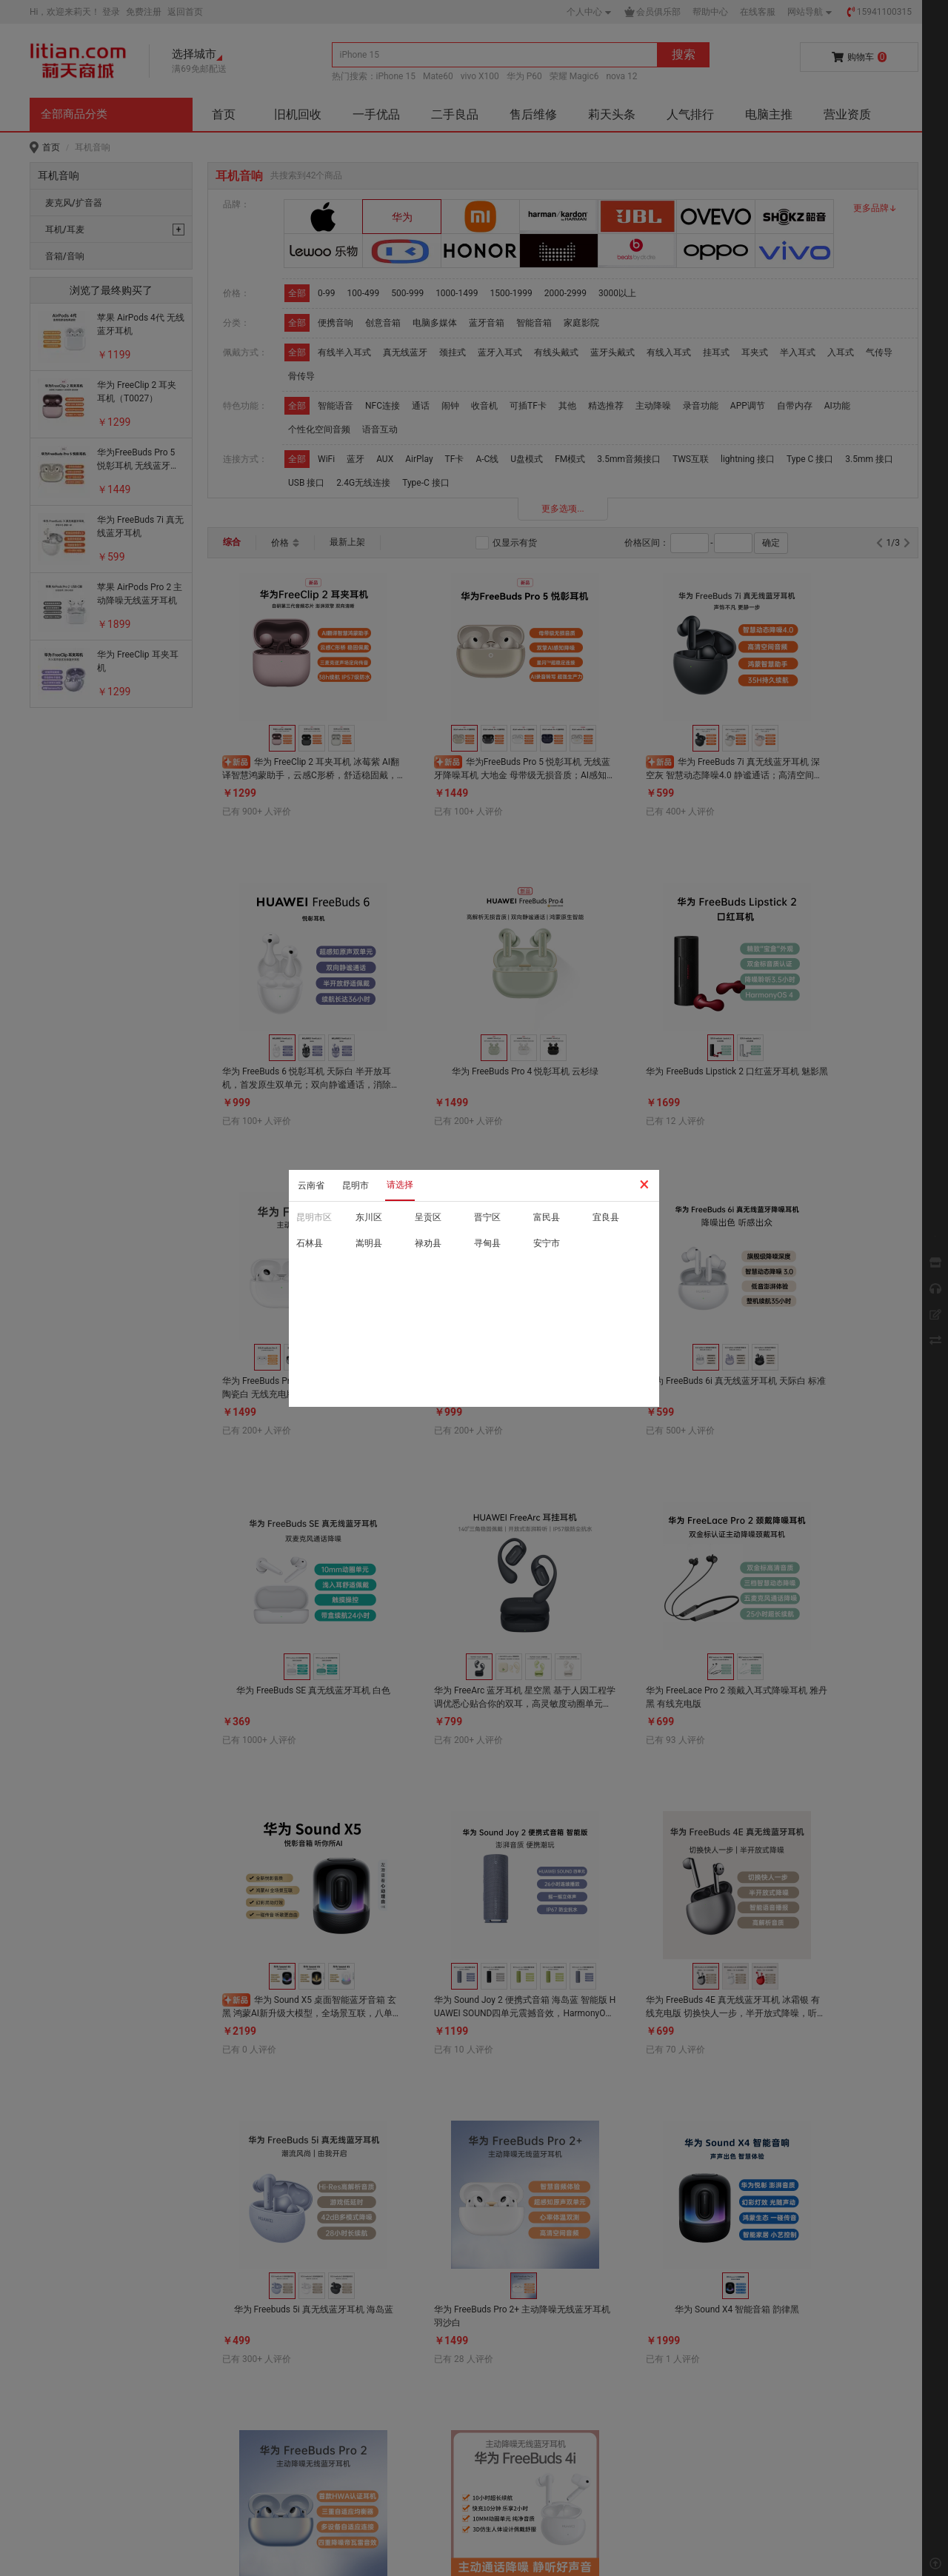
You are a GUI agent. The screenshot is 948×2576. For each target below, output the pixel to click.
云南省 (311, 1185)
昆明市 (355, 1185)
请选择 (400, 1185)
